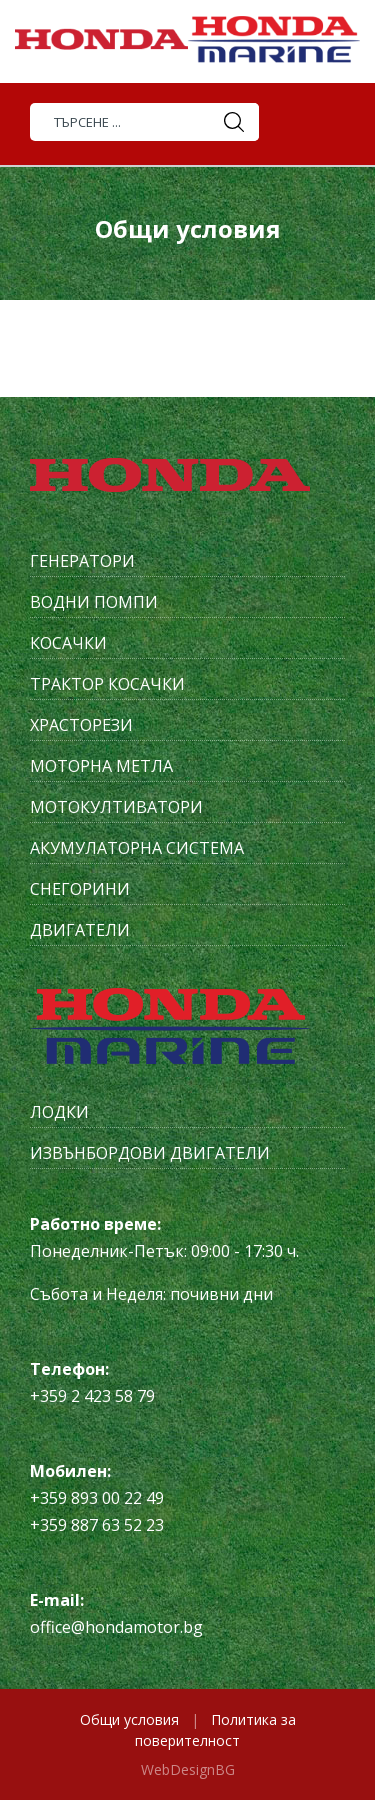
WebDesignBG (188, 1769)
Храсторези (81, 725)
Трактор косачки (107, 684)
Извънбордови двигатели (150, 1153)
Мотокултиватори (116, 807)
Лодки (59, 1112)
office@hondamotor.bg (116, 1627)
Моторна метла (101, 766)
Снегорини (80, 889)
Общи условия (129, 1719)
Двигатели (80, 930)
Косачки (68, 643)
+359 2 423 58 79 (92, 1396)
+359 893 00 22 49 (97, 1498)
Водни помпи (94, 602)
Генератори (82, 561)
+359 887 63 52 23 (97, 1525)
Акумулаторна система (137, 848)
